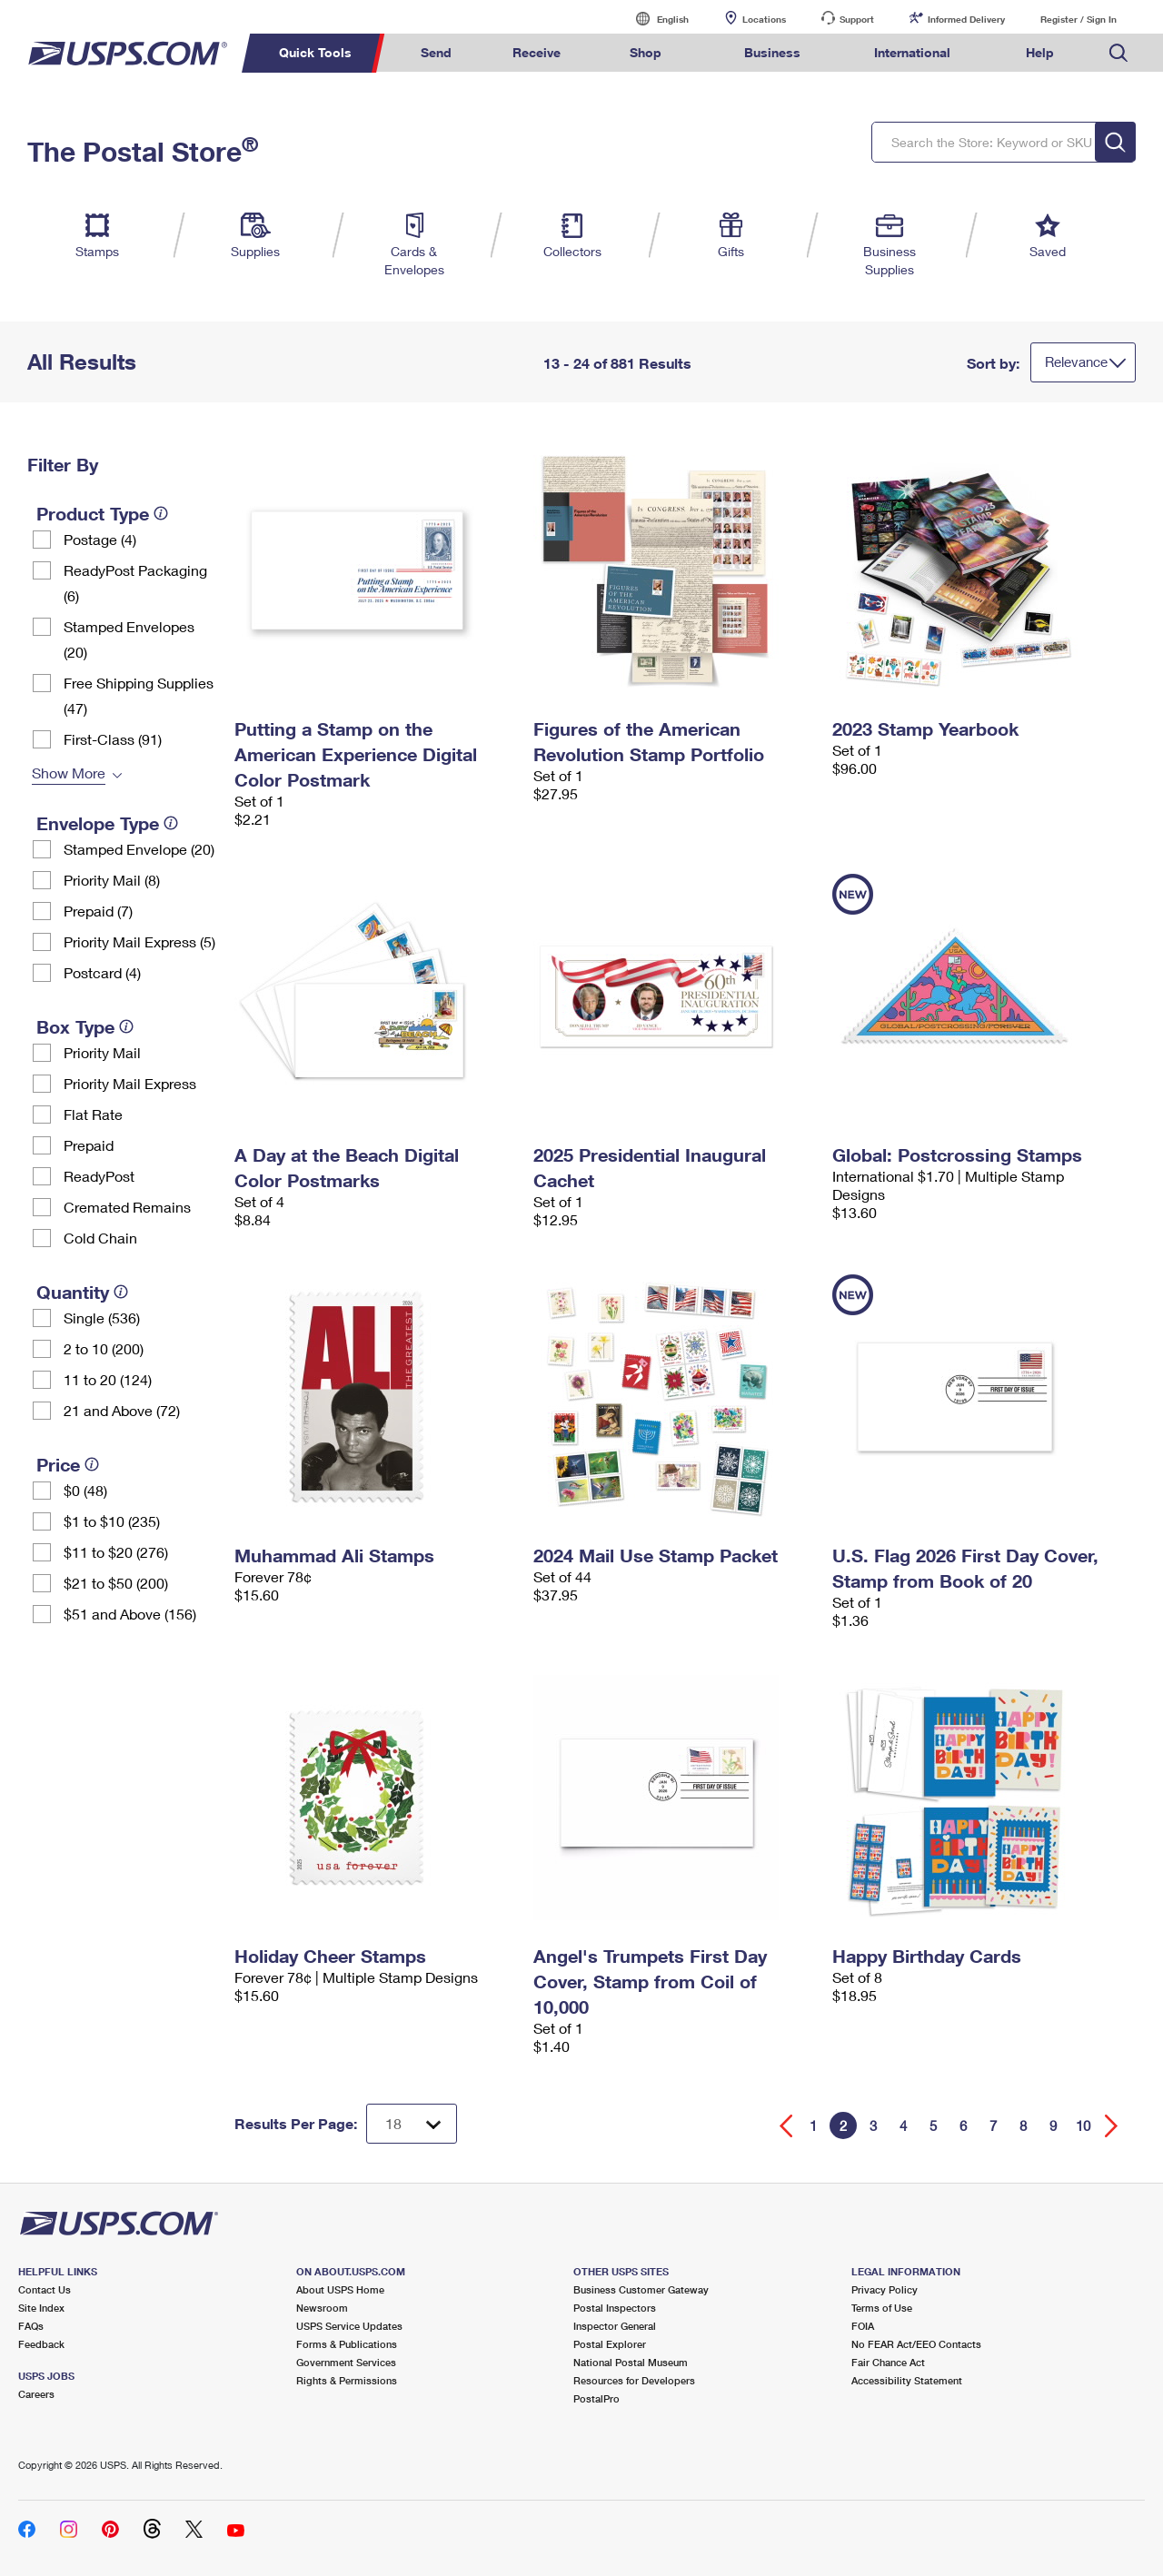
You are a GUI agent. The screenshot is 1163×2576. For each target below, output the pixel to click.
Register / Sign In (1078, 19)
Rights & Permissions (346, 2380)
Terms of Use (881, 2307)
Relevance (1076, 361)
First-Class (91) (113, 739)
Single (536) (102, 1317)
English (654, 18)
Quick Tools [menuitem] (315, 52)
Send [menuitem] (436, 52)
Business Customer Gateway (641, 2289)
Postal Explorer (609, 2344)
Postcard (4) (102, 972)
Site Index (41, 2307)
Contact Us (44, 2289)
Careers (36, 2394)
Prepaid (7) (98, 910)
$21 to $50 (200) (116, 1582)
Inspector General (614, 2326)
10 (1083, 2125)
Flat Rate (93, 1114)
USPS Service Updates (349, 2326)
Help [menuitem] (1040, 52)
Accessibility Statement (906, 2380)
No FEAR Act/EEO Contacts (916, 2344)
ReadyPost (99, 1175)
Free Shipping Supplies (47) (139, 695)
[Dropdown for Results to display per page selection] (411, 2124)
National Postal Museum (630, 2362)
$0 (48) (85, 1490)
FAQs (31, 2326)
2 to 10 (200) (104, 1348)
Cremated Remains (127, 1206)
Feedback (41, 2344)
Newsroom (322, 2307)
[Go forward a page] (1111, 2126)
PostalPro (596, 2398)
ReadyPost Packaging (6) (135, 582)
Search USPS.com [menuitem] (1118, 53)
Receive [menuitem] (536, 52)
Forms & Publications (346, 2344)
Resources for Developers (634, 2380)
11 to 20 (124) (108, 1379)
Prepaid (89, 1145)
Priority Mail (102, 1052)
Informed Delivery (966, 19)
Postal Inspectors (614, 2307)
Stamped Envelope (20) (139, 848)
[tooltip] (161, 513)
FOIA (862, 2326)
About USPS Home (340, 2289)
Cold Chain (100, 1237)
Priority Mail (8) (112, 879)
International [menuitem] (912, 52)
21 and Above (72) (122, 1410)
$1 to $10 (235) (112, 1521)
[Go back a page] (786, 2126)
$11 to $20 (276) (116, 1551)
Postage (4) (100, 539)
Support (857, 19)
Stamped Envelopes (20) (129, 639)
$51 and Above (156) (130, 1613)
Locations (764, 19)
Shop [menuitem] (645, 52)
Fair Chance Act (888, 2362)
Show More (68, 772)
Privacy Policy (884, 2289)
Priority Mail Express (130, 1083)
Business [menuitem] (772, 52)
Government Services (346, 2362)
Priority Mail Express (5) (139, 941)
